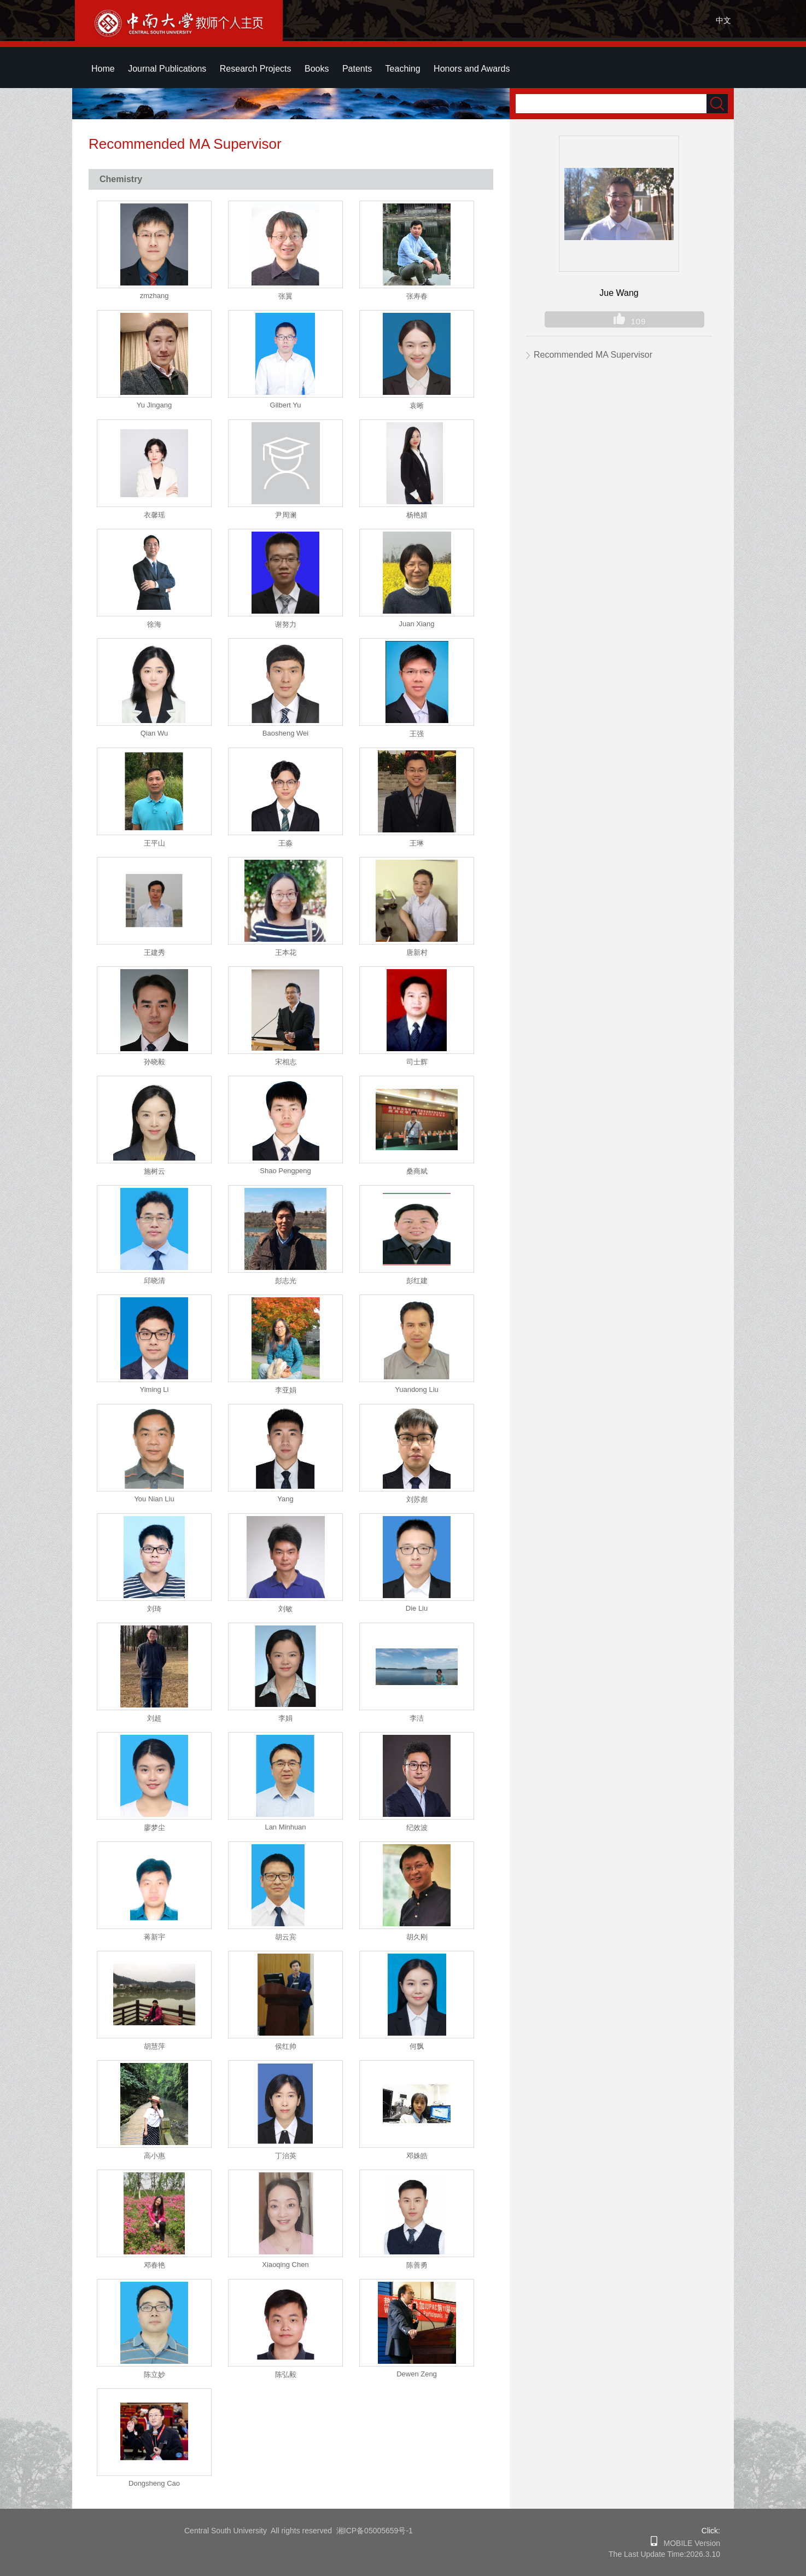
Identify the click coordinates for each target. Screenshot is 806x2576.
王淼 (285, 843)
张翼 (285, 296)
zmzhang (154, 296)
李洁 (417, 1718)
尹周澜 (285, 515)
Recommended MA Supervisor (593, 354)
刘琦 (154, 1609)
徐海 (154, 624)
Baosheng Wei (285, 733)
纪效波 (417, 1827)
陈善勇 (417, 2265)
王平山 (154, 843)
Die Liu (417, 1608)
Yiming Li (154, 1389)
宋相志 (285, 1062)
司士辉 (417, 1062)
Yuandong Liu (417, 1389)
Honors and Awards (472, 68)
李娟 (285, 1718)
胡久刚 (417, 1937)
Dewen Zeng (416, 2374)
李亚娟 (285, 1390)
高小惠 (154, 2156)
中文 (723, 20)
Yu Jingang (154, 405)
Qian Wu (154, 733)
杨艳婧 (417, 515)
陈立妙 (154, 2374)
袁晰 (417, 405)
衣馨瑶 (154, 515)
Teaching (403, 68)
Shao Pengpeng (285, 1171)
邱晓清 (154, 1281)
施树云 (154, 1171)
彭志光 (285, 1281)
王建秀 (154, 952)
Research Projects (255, 68)
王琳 (417, 843)
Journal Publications (167, 68)
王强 (417, 734)
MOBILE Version (688, 2543)
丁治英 (285, 2156)
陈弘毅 (285, 2374)
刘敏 (285, 1609)
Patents (357, 68)
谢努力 (285, 624)
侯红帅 (285, 2046)
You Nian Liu (154, 1499)
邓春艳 (154, 2265)
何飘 (417, 2046)
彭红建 (417, 1281)
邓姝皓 (417, 2156)
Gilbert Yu (285, 405)
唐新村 (417, 952)
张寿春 (417, 296)
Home (103, 68)
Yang (285, 1499)
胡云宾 (285, 1937)
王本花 (285, 952)
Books (317, 68)
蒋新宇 (154, 1937)
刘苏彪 (417, 1499)
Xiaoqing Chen (285, 2264)
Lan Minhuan (285, 1827)
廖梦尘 (154, 1827)
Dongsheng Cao (154, 2483)
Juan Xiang (416, 624)
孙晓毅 (154, 1062)
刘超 (154, 1718)
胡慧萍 (154, 2046)
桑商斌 (417, 1171)
